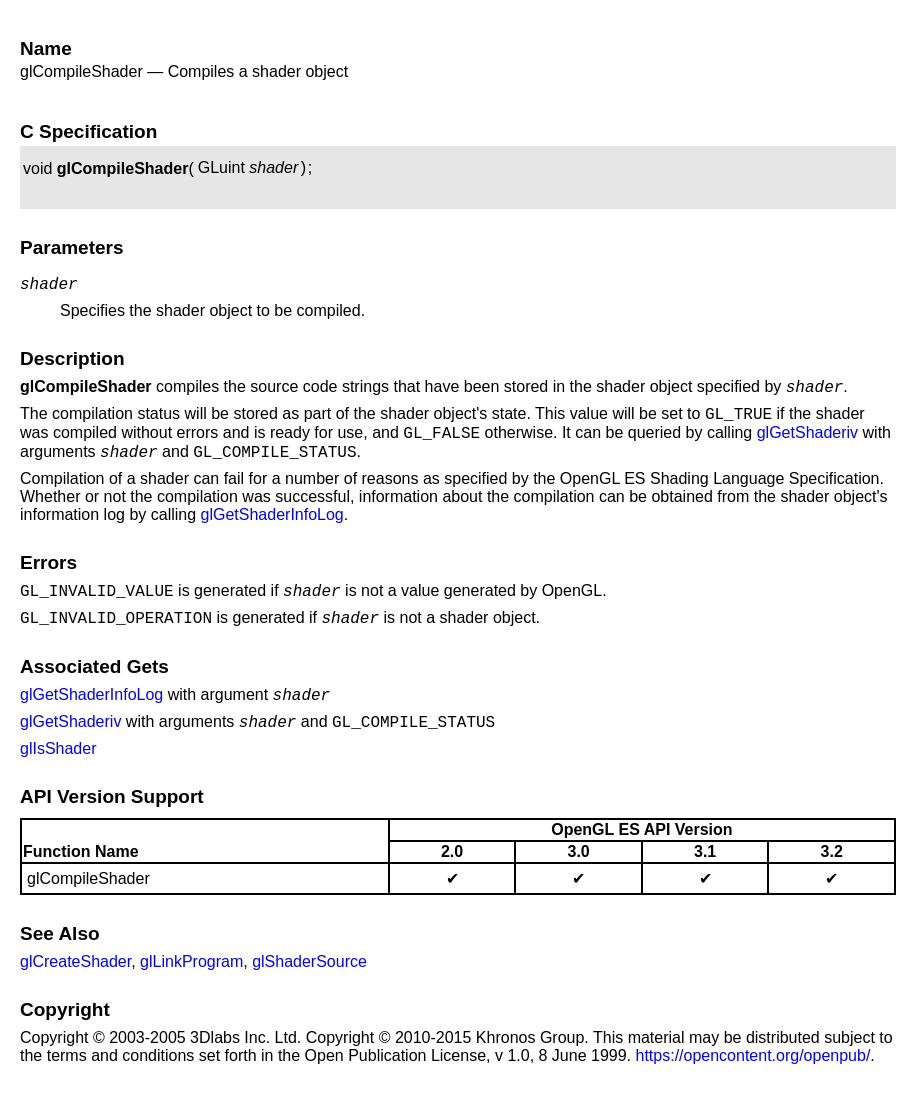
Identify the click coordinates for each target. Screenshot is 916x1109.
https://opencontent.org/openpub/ (753, 1079)
